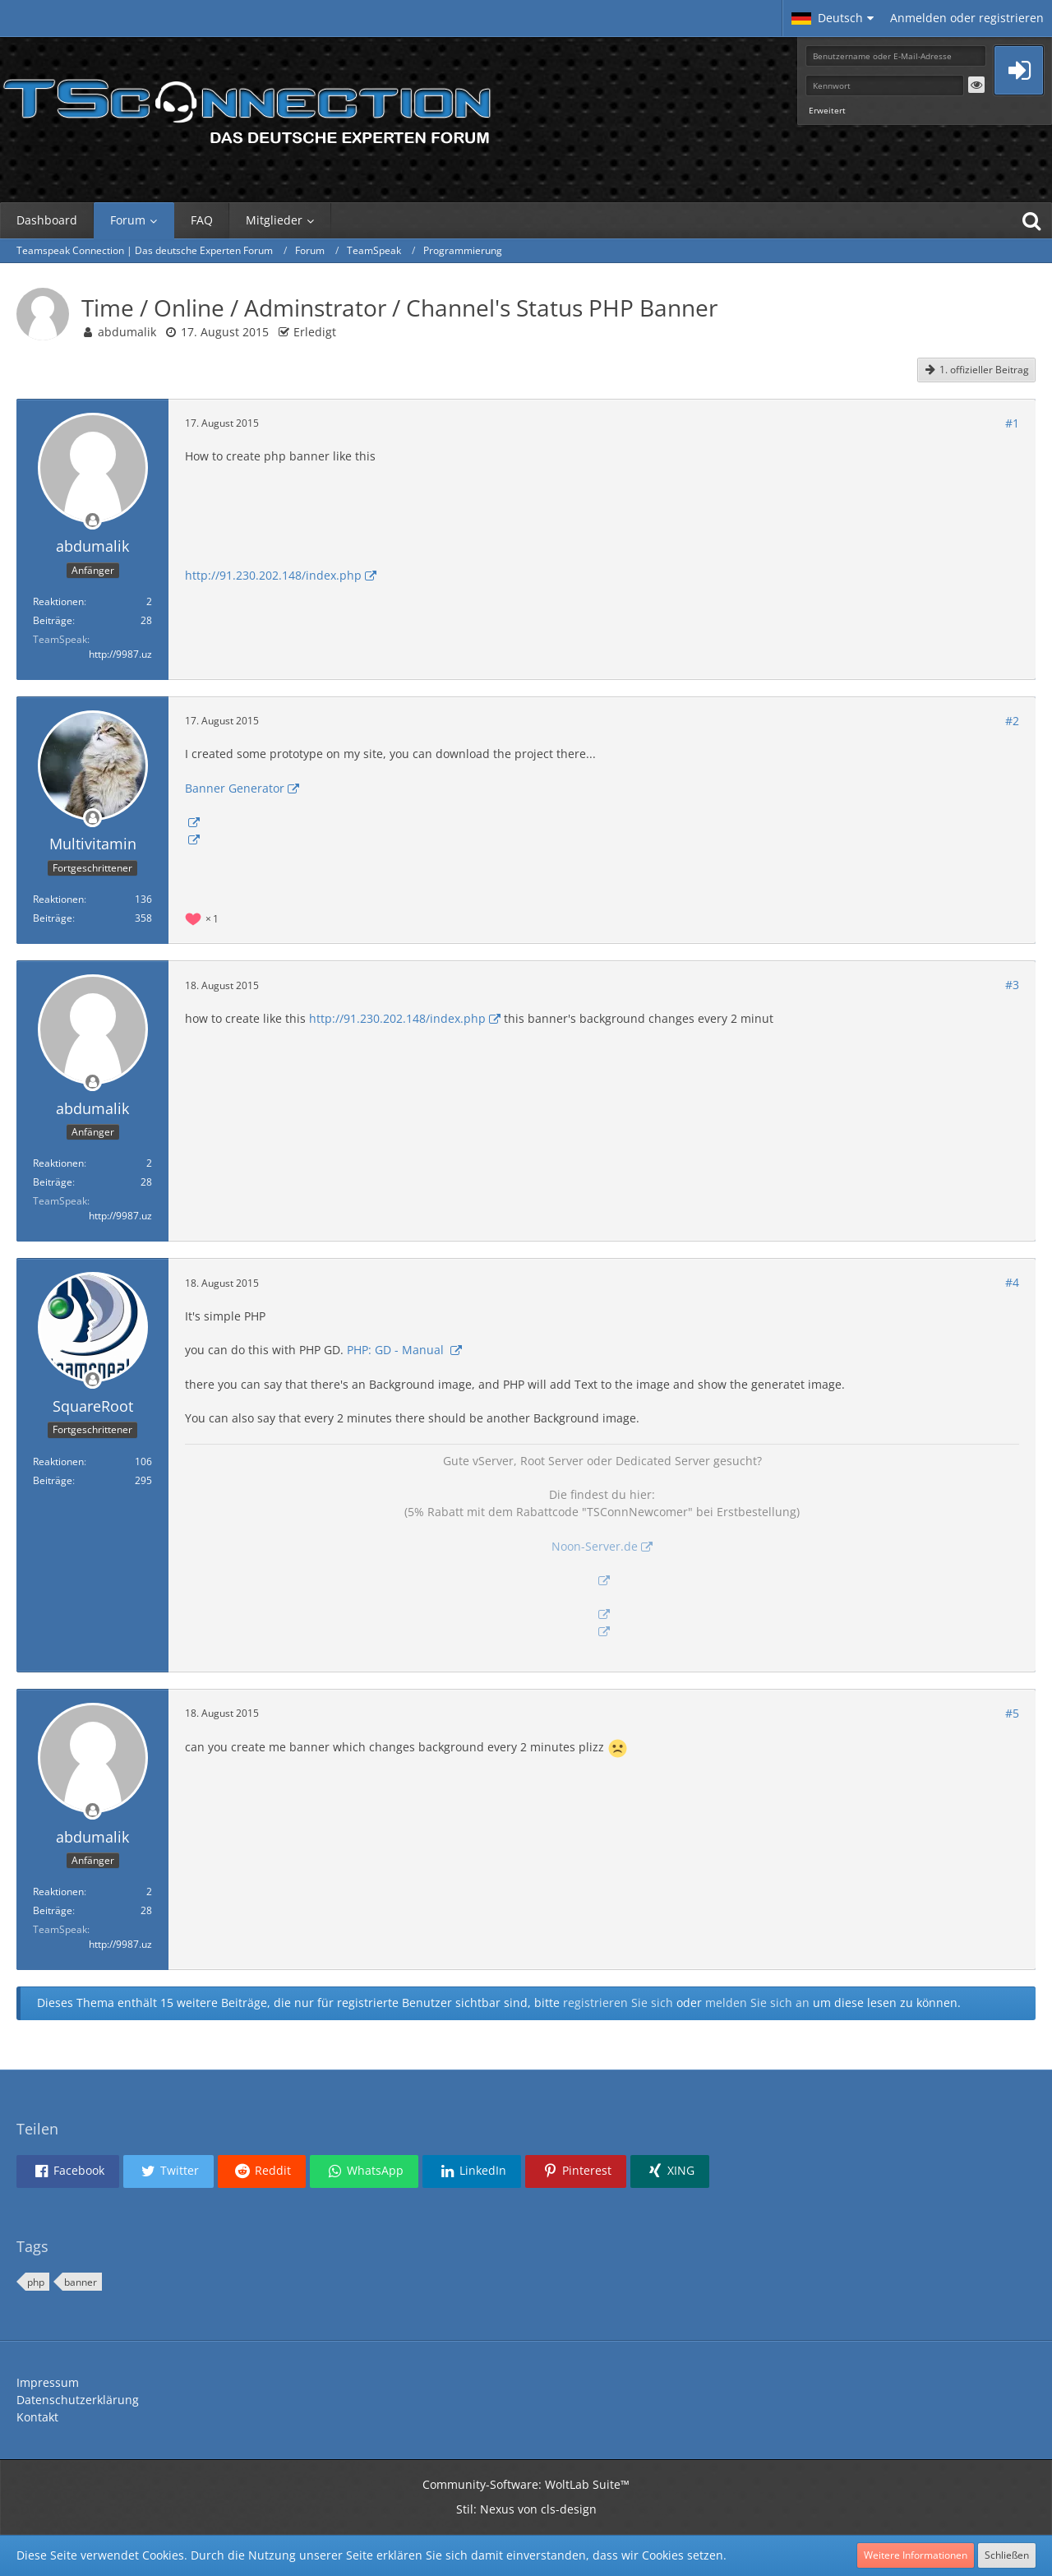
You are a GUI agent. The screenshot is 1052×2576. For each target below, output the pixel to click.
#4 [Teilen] (1012, 1282)
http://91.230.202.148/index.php (273, 575)
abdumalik (127, 332)
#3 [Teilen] (1012, 984)
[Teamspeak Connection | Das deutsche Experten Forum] (246, 107)
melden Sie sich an (757, 2002)
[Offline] (92, 521)
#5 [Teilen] (1012, 1713)
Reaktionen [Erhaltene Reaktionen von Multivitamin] (58, 899)
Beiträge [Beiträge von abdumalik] (52, 620)
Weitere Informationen (915, 2555)
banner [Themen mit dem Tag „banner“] (80, 2282)
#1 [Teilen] (1012, 423)
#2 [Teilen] (1012, 720)
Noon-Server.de (594, 1546)
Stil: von (526, 2509)
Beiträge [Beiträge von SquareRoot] (52, 1480)
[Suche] (1031, 220)
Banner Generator (234, 788)
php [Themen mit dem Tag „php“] (35, 2282)
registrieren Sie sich (618, 2002)
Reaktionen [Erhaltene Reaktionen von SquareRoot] (58, 1461)
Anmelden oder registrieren (967, 17)
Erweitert (827, 110)
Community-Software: (526, 2484)
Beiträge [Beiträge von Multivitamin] (52, 918)
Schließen (1007, 2555)
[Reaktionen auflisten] (204, 917)
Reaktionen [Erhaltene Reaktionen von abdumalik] (58, 601)
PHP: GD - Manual (397, 1349)
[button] (832, 18)
